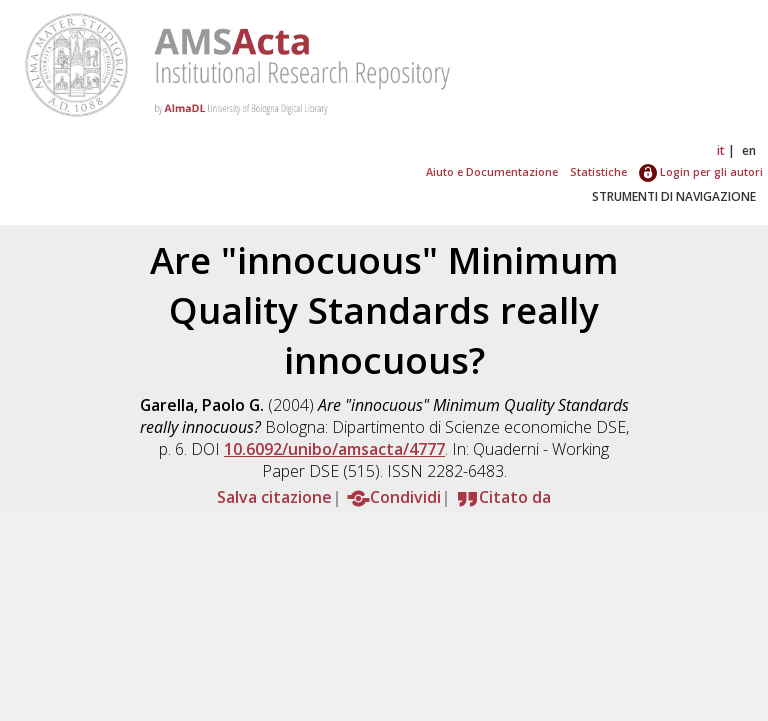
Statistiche (598, 171)
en (749, 150)
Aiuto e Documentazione (492, 171)
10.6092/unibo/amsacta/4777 (334, 449)
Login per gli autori (701, 171)
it (721, 150)
